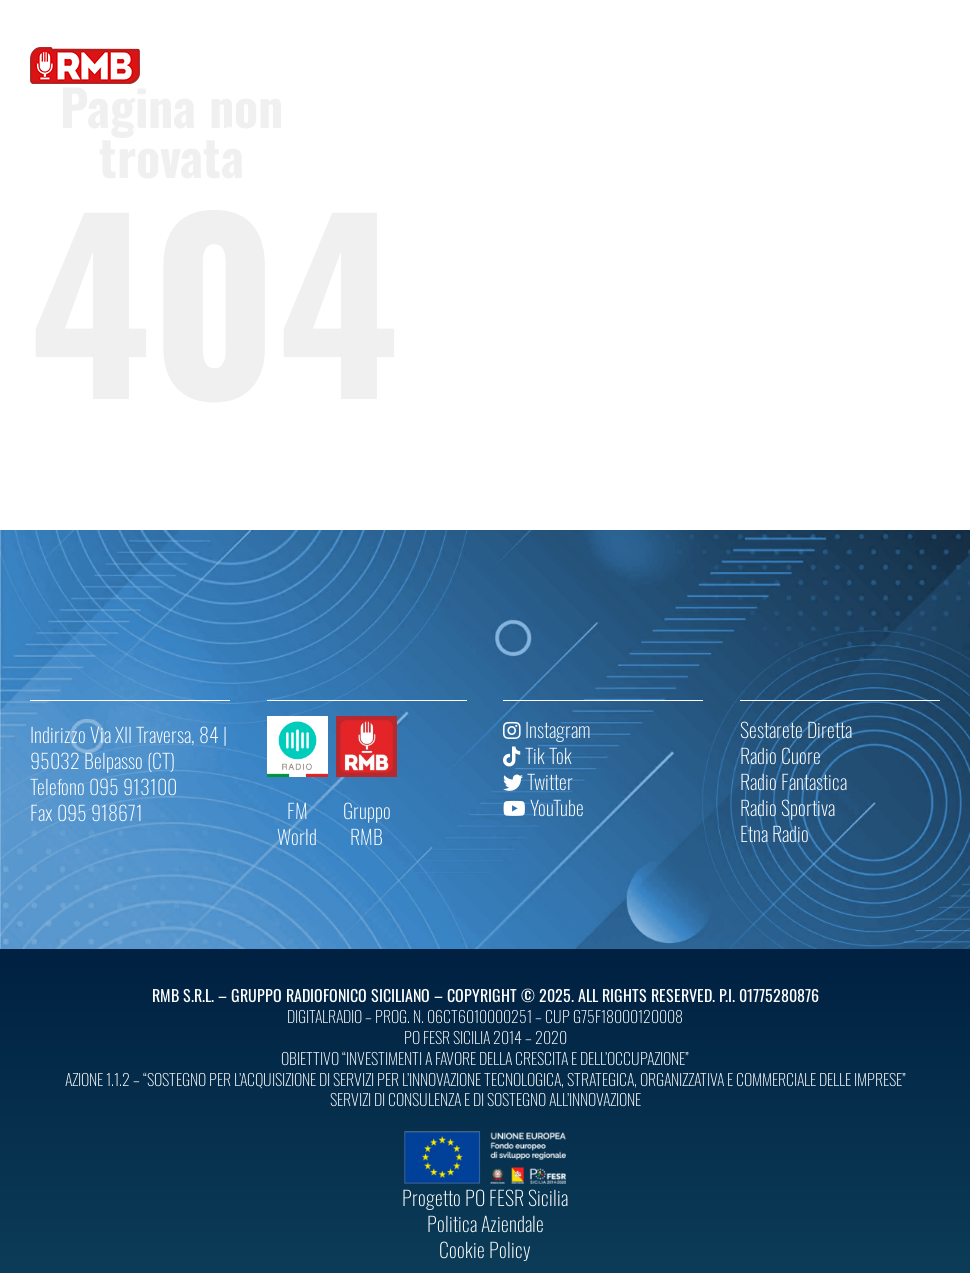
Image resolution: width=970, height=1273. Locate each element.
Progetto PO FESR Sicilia (485, 1197)
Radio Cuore (780, 755)
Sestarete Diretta (796, 729)
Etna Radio (774, 833)
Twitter (538, 781)
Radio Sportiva (787, 807)
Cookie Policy (485, 1249)
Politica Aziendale (485, 1223)
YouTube (543, 807)
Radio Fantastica (793, 781)
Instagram (546, 729)
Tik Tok (537, 755)
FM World (297, 823)
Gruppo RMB (367, 823)
